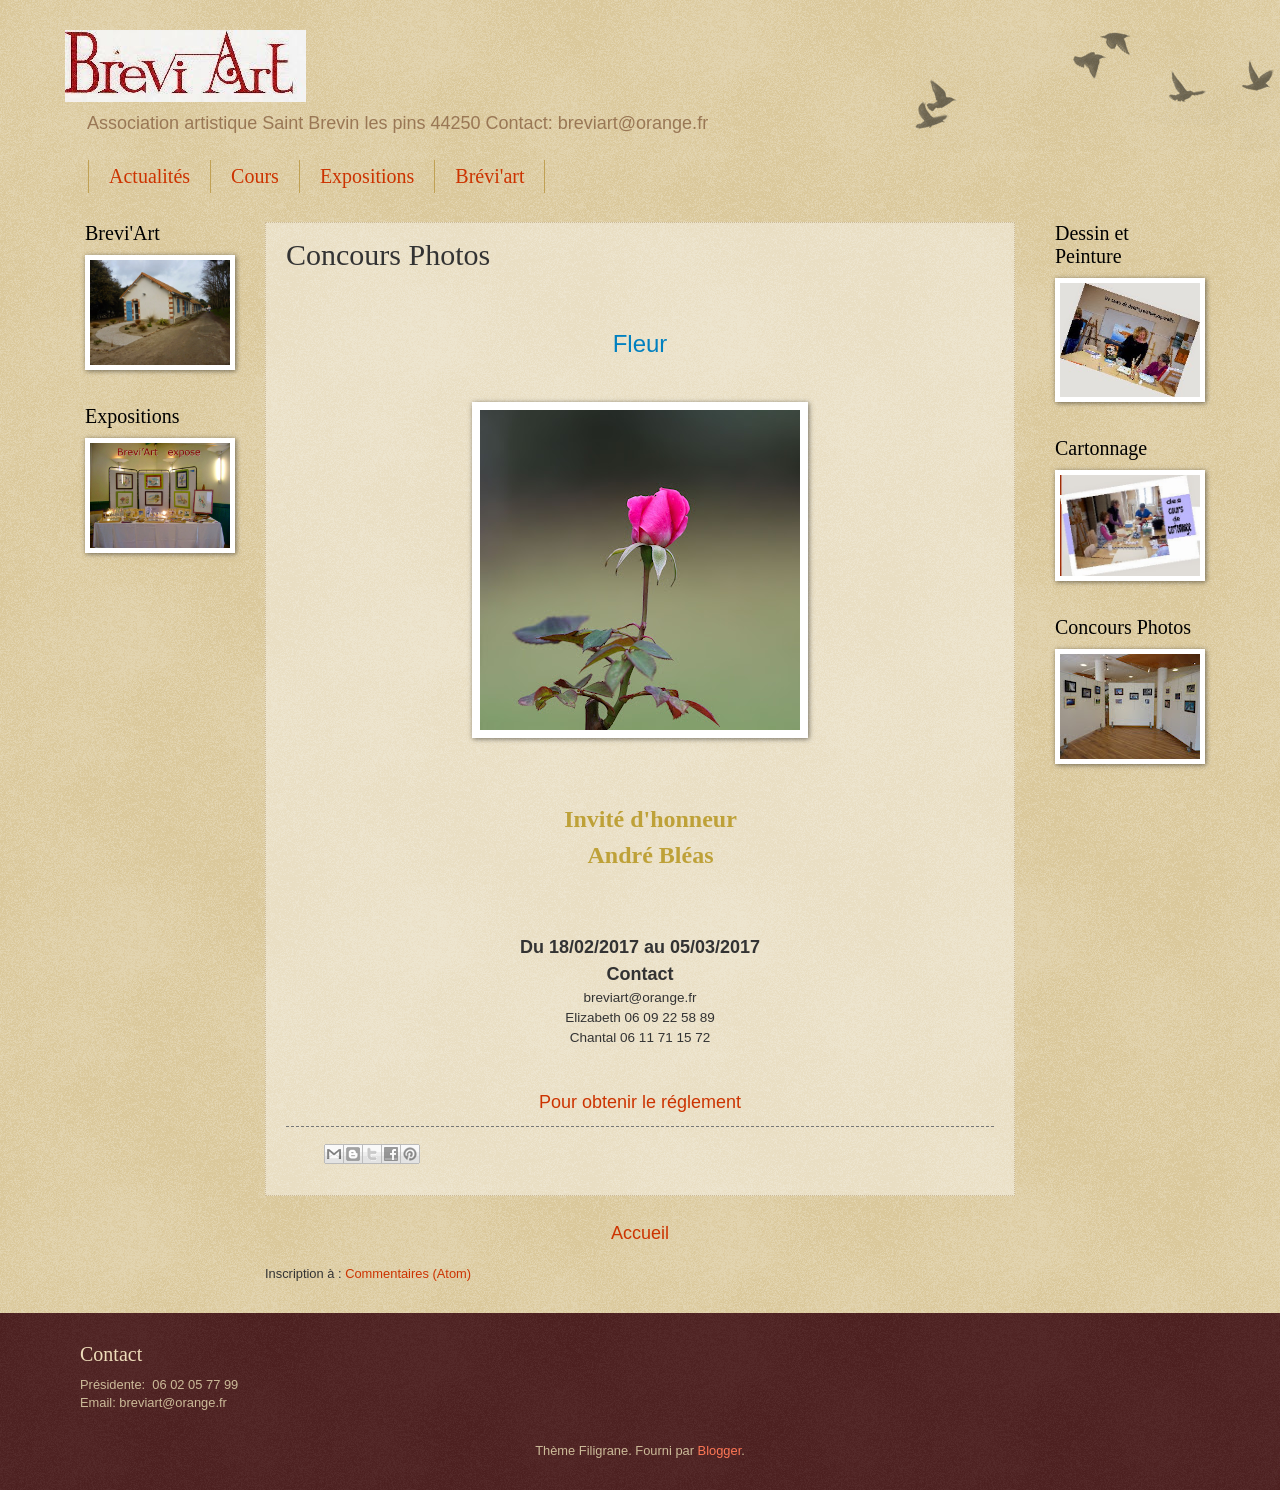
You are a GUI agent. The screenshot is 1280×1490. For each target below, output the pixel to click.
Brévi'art (489, 176)
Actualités (149, 176)
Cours (255, 176)
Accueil (640, 1233)
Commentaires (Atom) (408, 1273)
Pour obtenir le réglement (640, 1102)
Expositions (367, 176)
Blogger (720, 1450)
